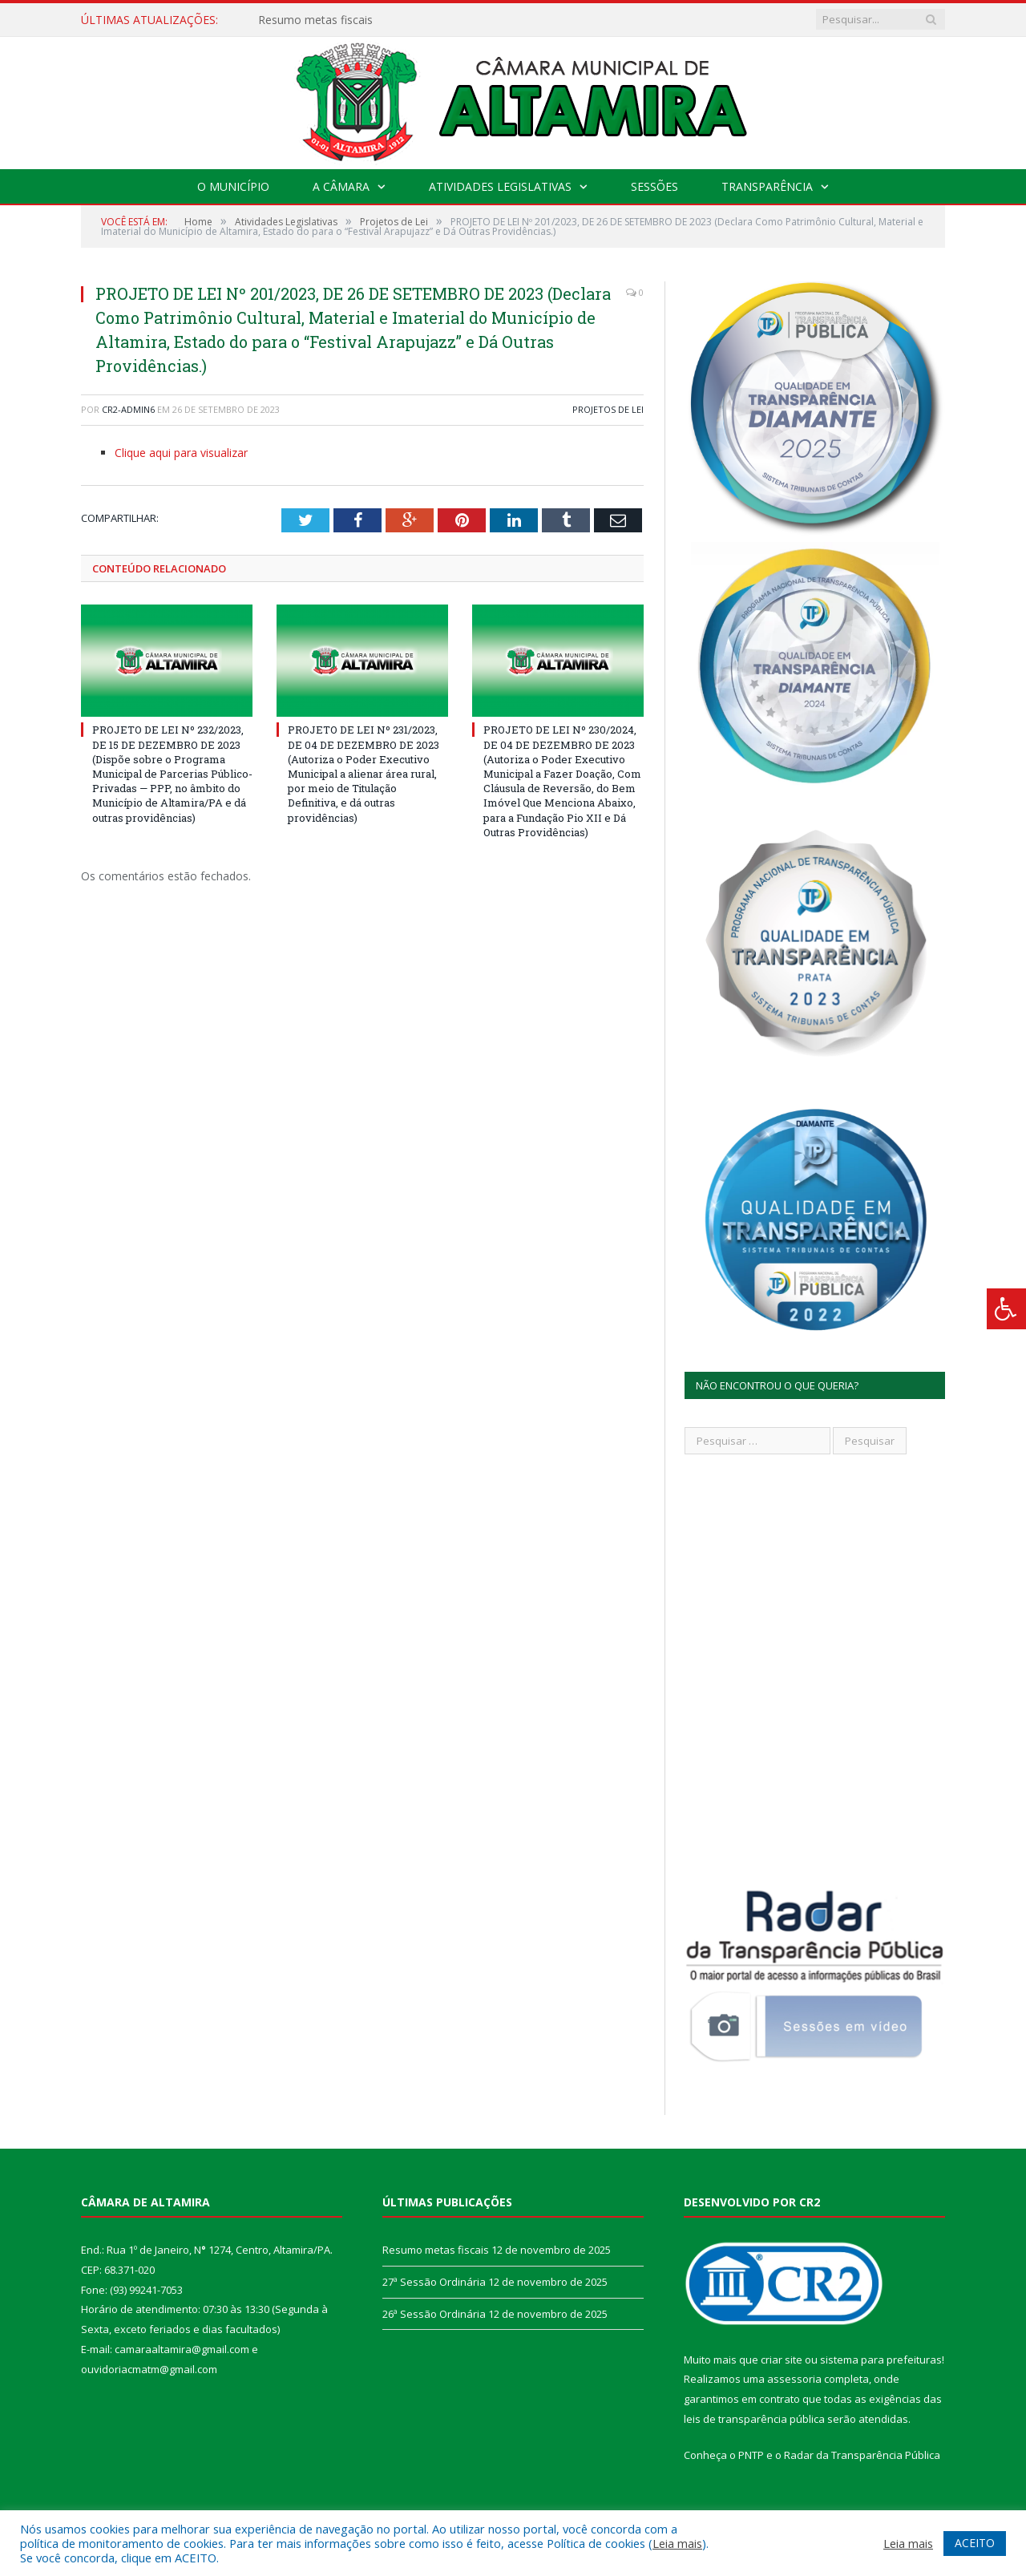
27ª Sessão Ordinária (434, 2282)
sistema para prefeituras (881, 2359)
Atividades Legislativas (500, 186)
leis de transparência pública (754, 2419)
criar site (781, 2359)
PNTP (751, 2455)
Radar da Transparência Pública (862, 2455)
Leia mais (677, 2543)
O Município (233, 186)
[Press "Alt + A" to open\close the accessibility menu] (1006, 1308)
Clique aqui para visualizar (181, 452)
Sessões (654, 186)
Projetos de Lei (608, 409)
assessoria (794, 2379)
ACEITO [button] (975, 2542)
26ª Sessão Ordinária (434, 2314)
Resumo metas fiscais (315, 20)
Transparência (767, 186)
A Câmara (341, 186)
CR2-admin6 (128, 409)
